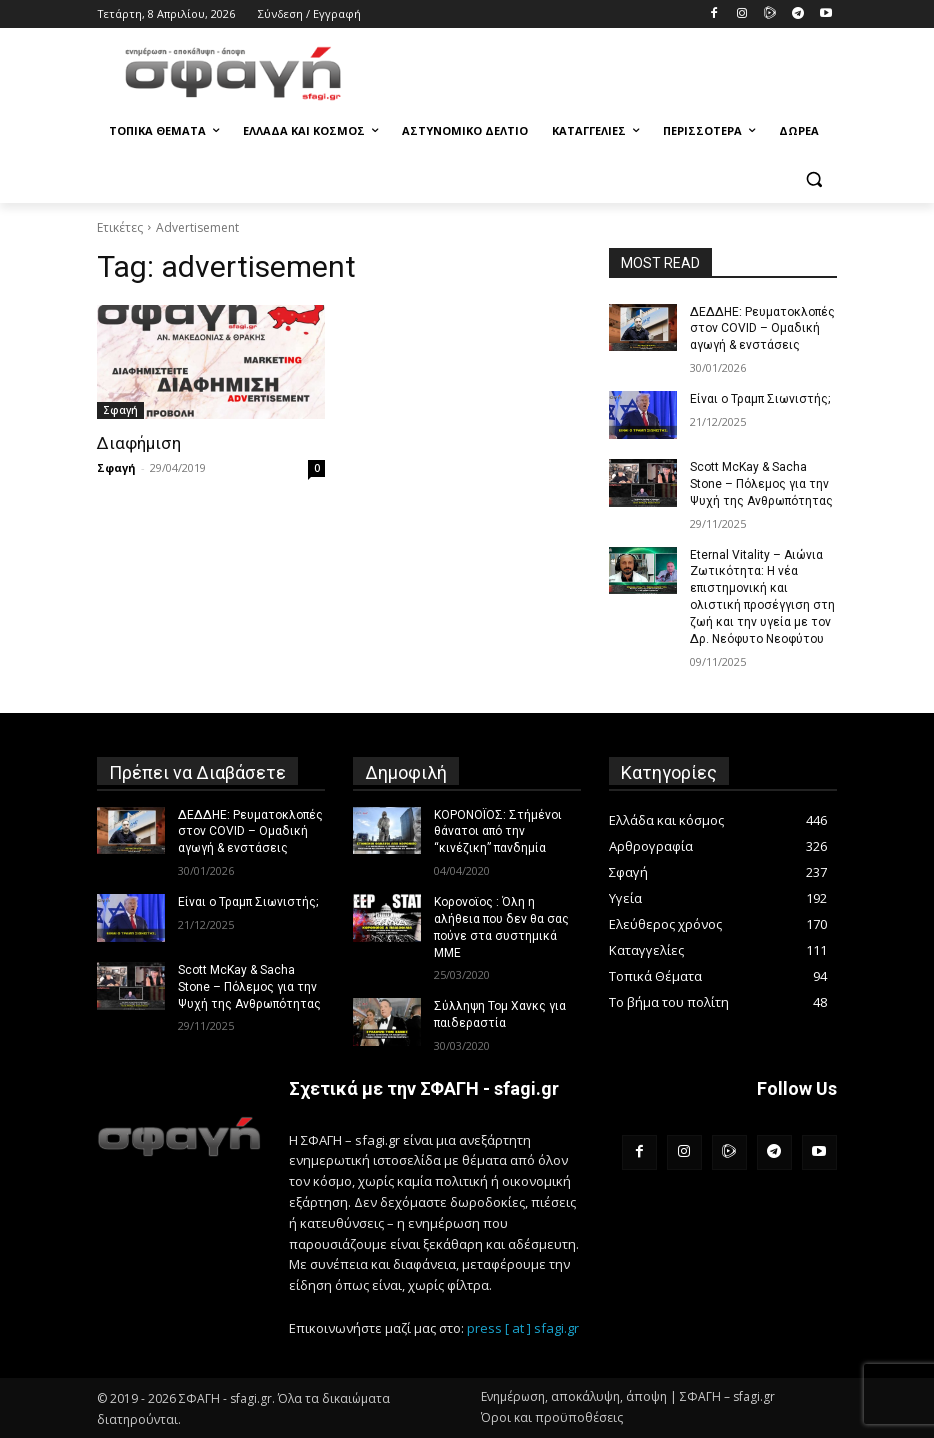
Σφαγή (120, 410)
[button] (813, 179)
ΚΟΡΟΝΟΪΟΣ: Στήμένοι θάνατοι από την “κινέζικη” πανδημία (498, 831)
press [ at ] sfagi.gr (523, 1327)
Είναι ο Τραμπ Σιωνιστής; (760, 399)
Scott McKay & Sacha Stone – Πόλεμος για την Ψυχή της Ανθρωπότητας (761, 484)
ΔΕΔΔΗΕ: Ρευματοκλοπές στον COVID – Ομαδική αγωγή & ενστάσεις (761, 329)
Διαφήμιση (139, 443)
